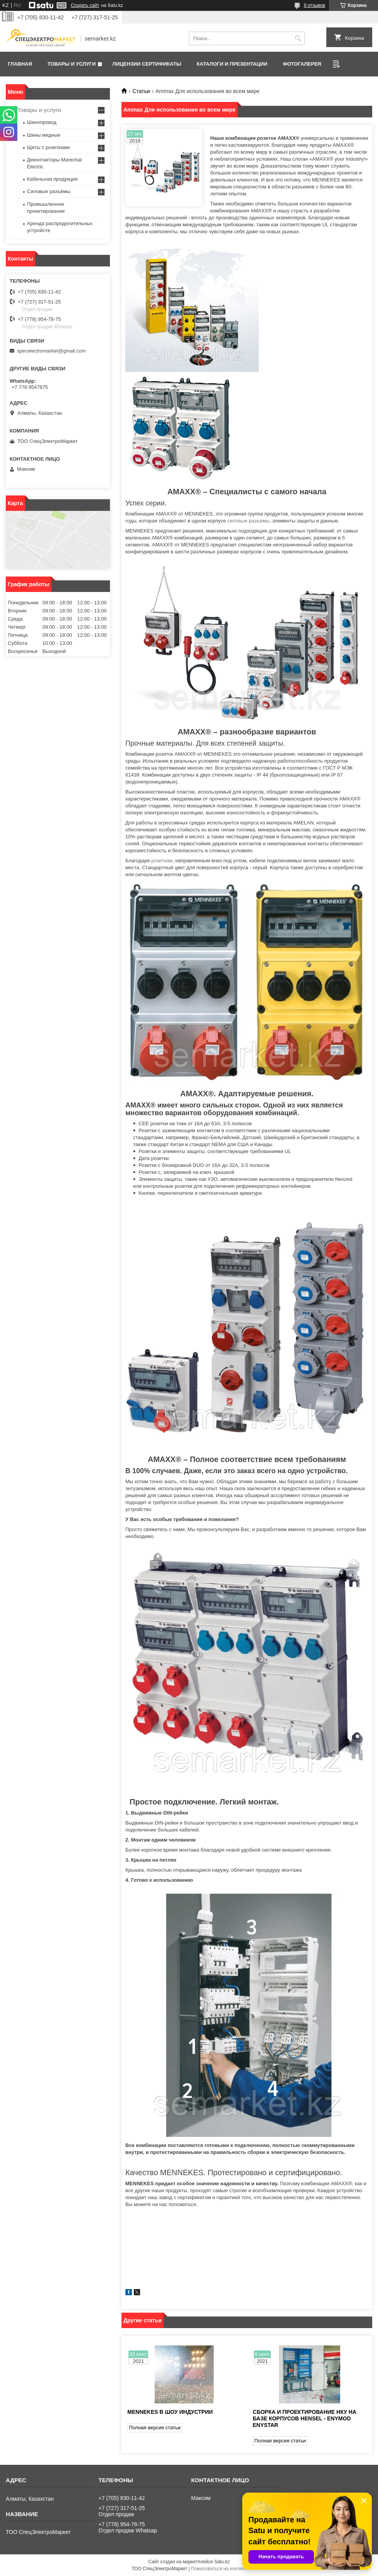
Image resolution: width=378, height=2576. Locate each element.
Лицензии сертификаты (147, 64)
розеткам (161, 860)
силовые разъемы (248, 521)
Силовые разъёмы (48, 191)
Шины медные (44, 135)
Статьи (141, 91)
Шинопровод (41, 122)
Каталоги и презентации (232, 64)
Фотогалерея (302, 64)
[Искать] (298, 38)
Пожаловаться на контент (218, 2568)
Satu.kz (222, 2561)
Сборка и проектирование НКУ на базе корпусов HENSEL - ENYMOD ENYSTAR (304, 2418)
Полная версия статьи (155, 2427)
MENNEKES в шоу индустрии (170, 2412)
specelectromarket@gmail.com (51, 351)
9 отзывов (314, 5)
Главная (20, 64)
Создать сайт (85, 5)
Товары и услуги (71, 64)
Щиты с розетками (48, 147)
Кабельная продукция (52, 179)
